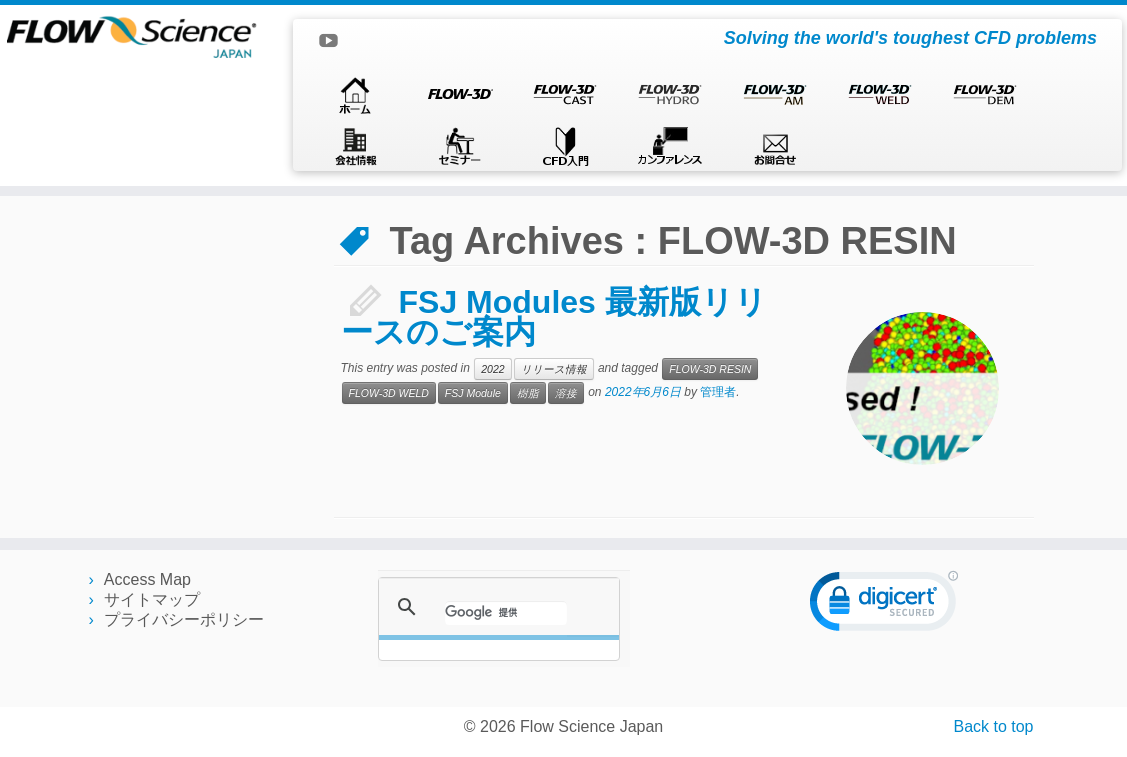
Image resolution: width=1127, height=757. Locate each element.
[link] (884, 605)
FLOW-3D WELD (389, 393)
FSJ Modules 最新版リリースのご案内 (554, 317)
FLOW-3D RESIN (710, 369)
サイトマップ (152, 599)
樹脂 (528, 393)
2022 (492, 369)
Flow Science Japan (591, 726)
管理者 (718, 392)
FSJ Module (473, 393)
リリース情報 (554, 369)
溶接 (566, 393)
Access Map (147, 579)
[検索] (506, 613)
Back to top (993, 726)
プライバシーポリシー (184, 619)
